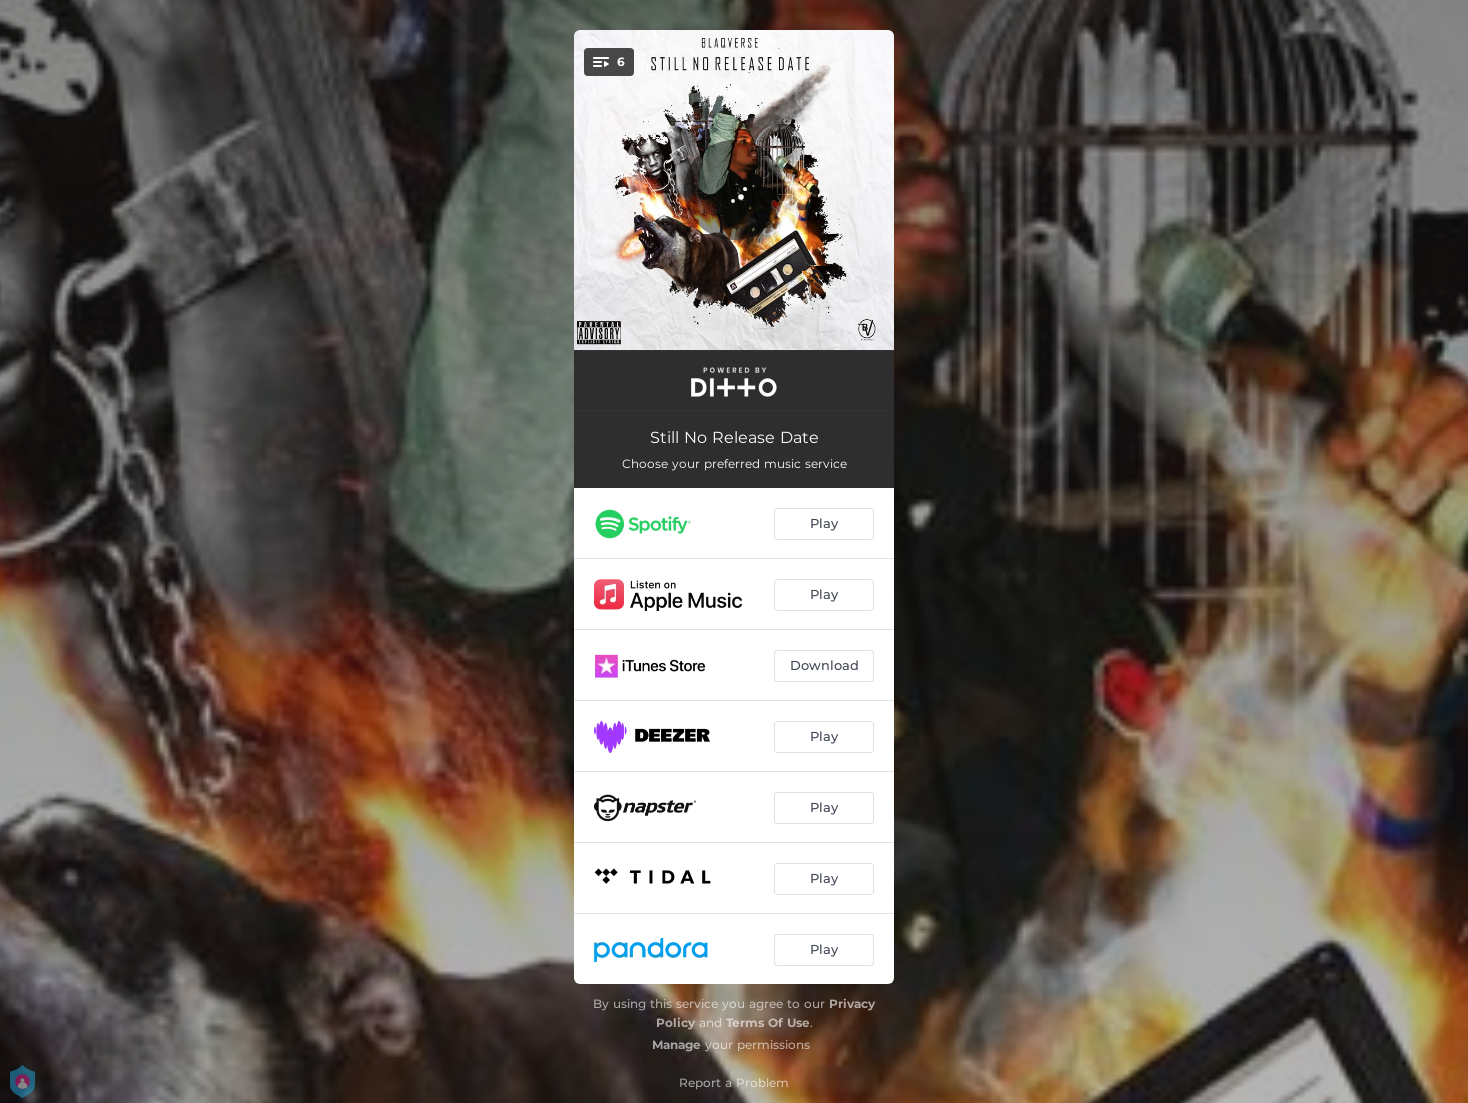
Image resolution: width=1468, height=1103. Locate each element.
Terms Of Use (768, 1022)
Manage (676, 1044)
